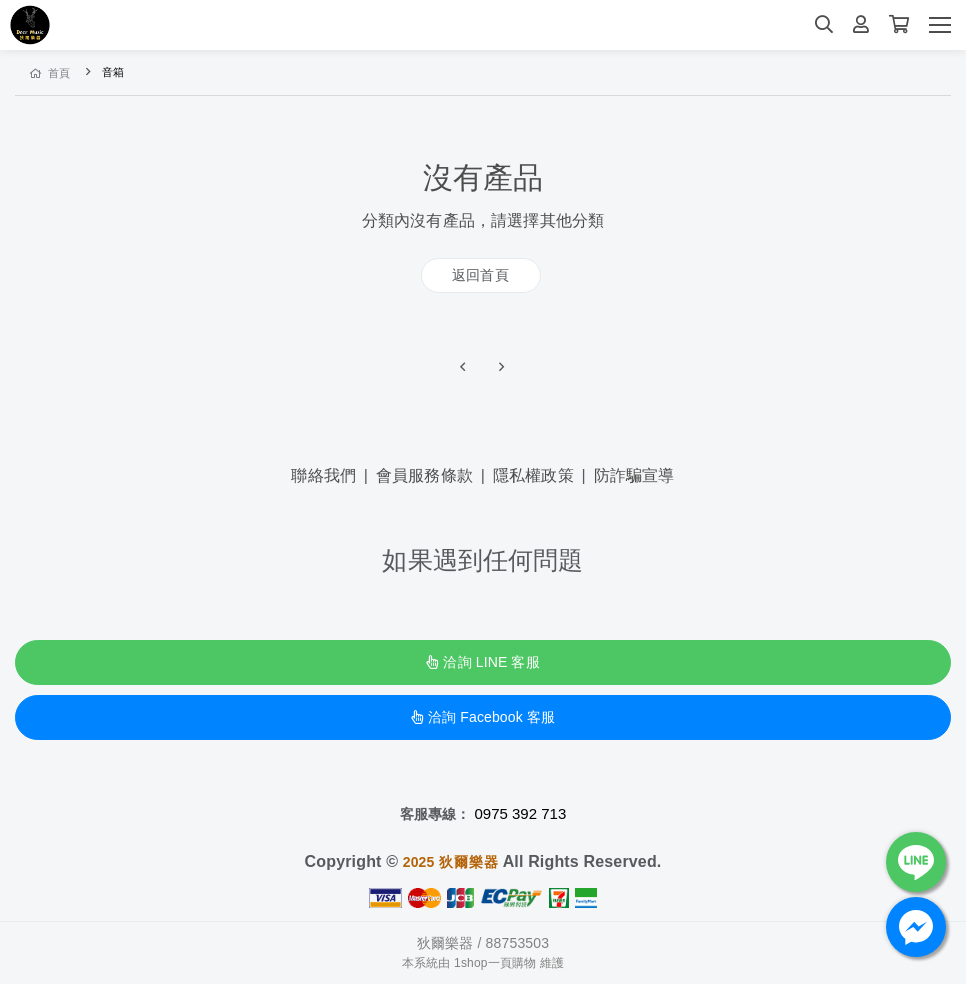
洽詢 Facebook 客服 (483, 717)
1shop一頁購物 (495, 963)
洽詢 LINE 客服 (482, 662)
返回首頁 (480, 275)
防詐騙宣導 (634, 475)
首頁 (50, 73)
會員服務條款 (424, 475)
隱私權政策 (533, 475)
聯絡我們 (323, 475)
